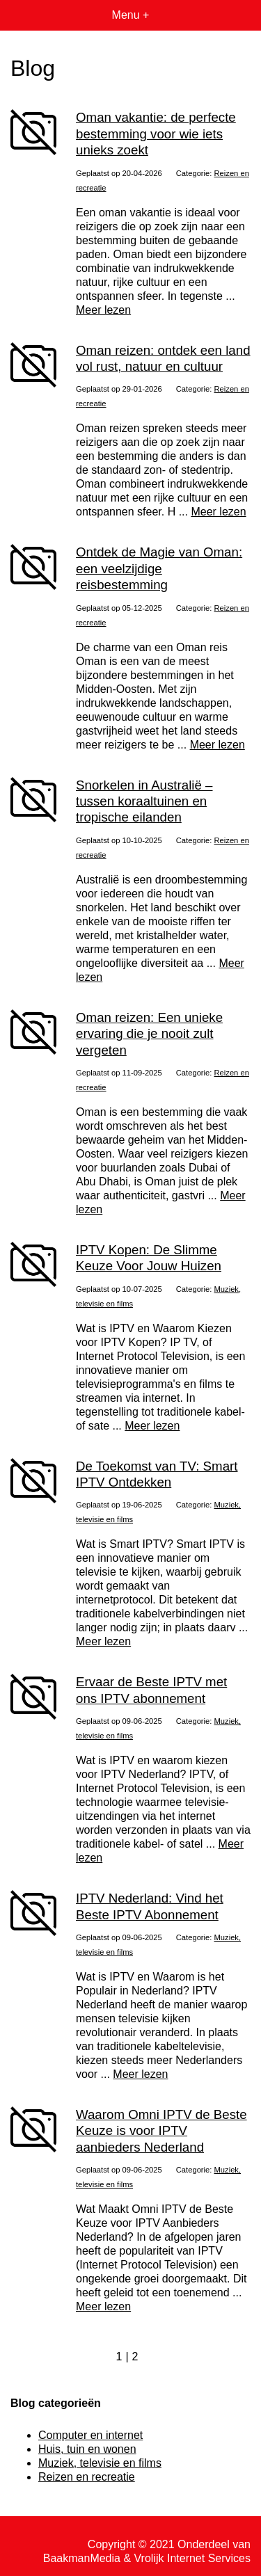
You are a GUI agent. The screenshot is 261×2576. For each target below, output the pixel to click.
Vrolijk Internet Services (192, 2558)
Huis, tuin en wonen (87, 2449)
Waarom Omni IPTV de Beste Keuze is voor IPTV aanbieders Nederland (161, 2130)
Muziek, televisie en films (99, 2463)
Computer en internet (90, 2435)
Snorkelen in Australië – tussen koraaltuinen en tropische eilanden (144, 801)
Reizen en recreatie (86, 2477)
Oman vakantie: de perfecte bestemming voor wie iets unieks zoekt (156, 133)
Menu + (131, 15)
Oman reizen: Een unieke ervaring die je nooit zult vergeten (149, 1033)
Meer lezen (103, 310)
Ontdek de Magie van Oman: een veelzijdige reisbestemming (159, 568)
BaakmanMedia (81, 2558)
